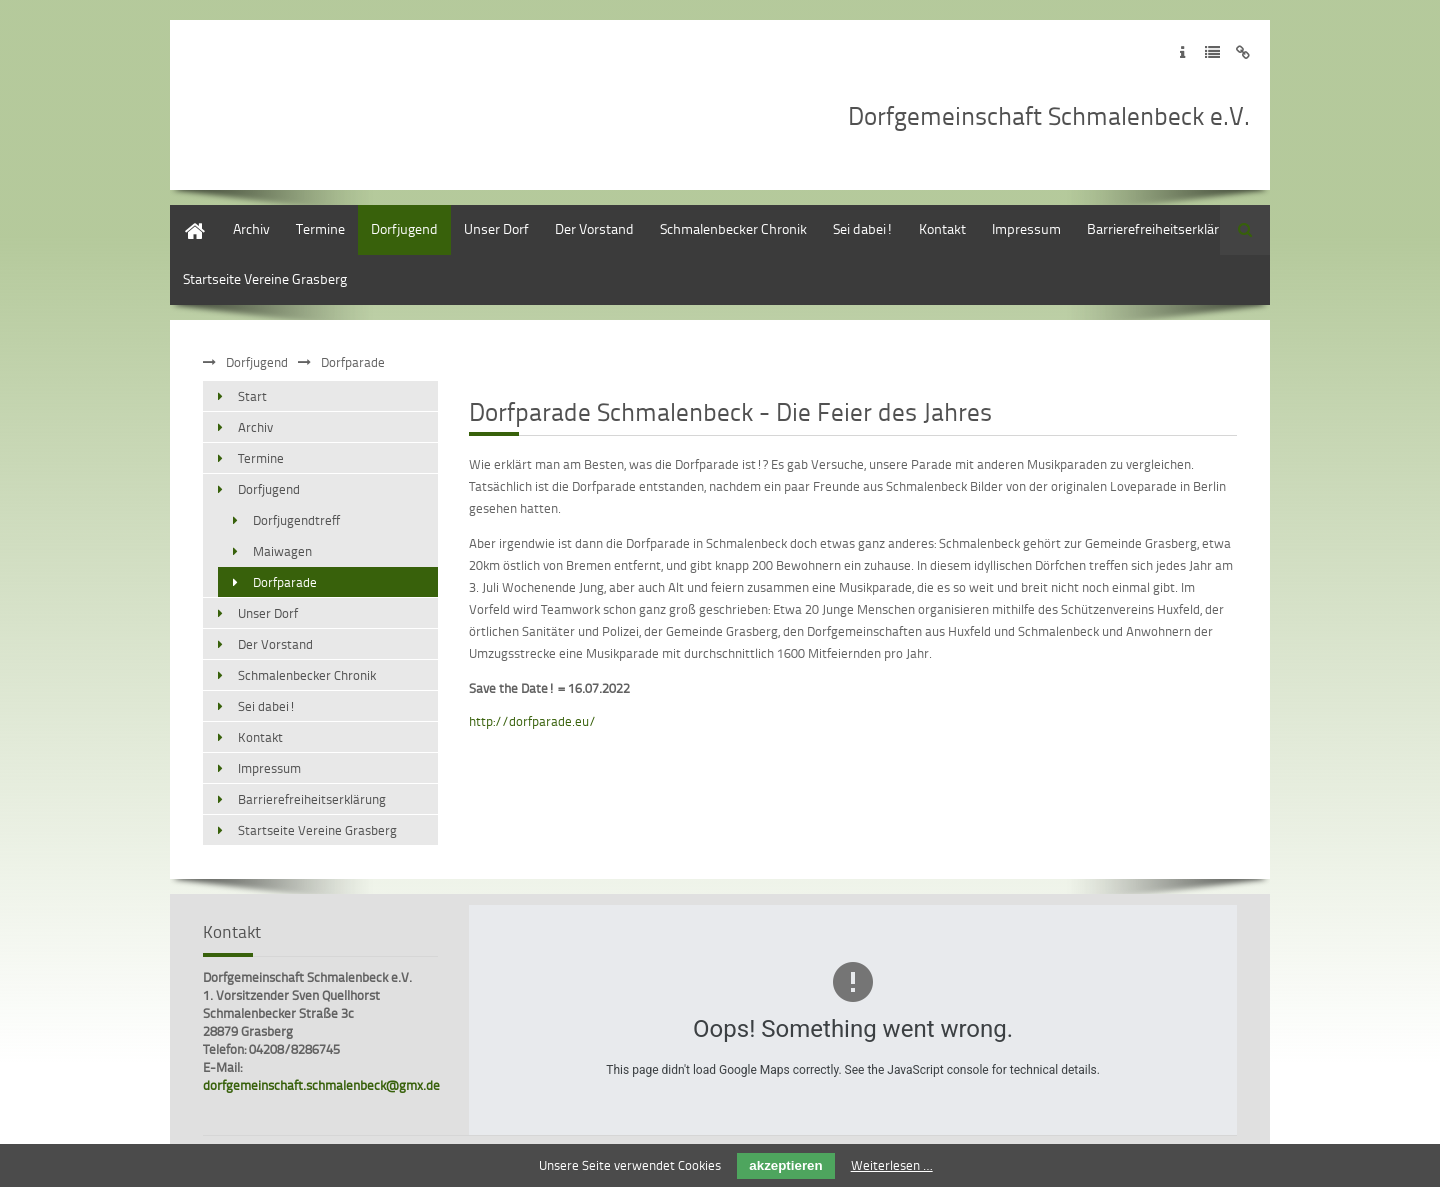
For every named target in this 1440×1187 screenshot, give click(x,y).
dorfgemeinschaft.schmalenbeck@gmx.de (321, 1085)
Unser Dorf (496, 228)
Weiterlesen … (892, 1165)
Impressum (1026, 228)
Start (184, 214)
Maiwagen (282, 551)
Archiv (251, 228)
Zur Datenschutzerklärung (1212, 52)
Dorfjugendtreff (296, 520)
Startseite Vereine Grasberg (265, 278)
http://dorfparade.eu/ (532, 721)
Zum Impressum (1182, 52)
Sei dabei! (863, 228)
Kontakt (942, 228)
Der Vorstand (594, 228)
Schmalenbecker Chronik (733, 228)
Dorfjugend (404, 228)
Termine (320, 228)
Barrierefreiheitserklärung (1164, 228)
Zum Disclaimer (1242, 52)
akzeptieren (785, 1165)
